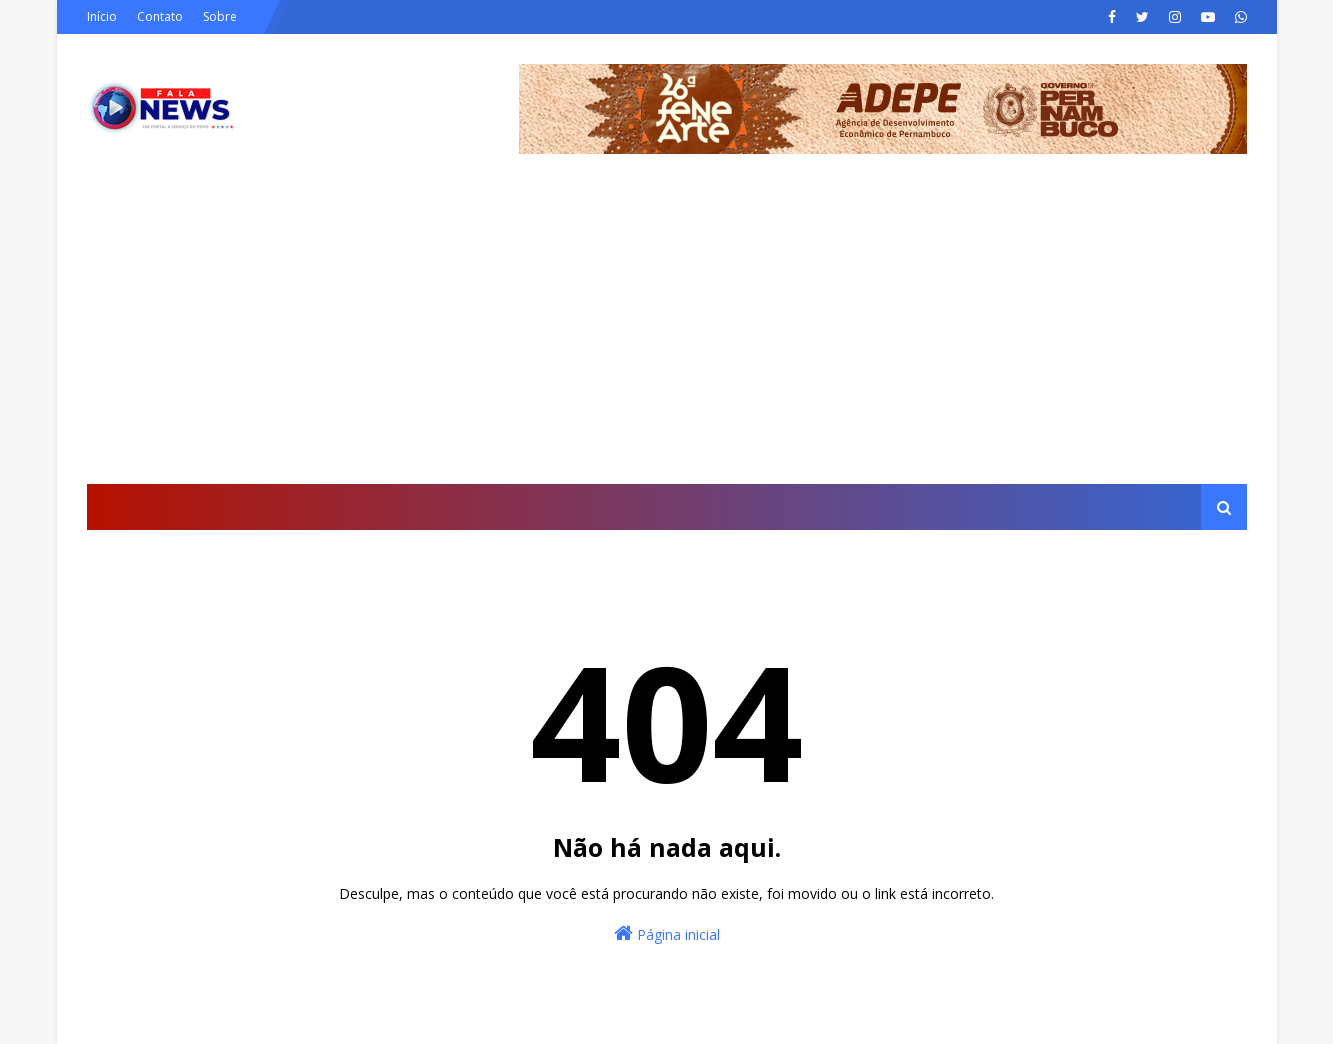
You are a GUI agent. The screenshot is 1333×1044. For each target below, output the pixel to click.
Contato (160, 16)
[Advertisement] (667, 334)
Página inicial (667, 933)
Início (102, 16)
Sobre (220, 16)
